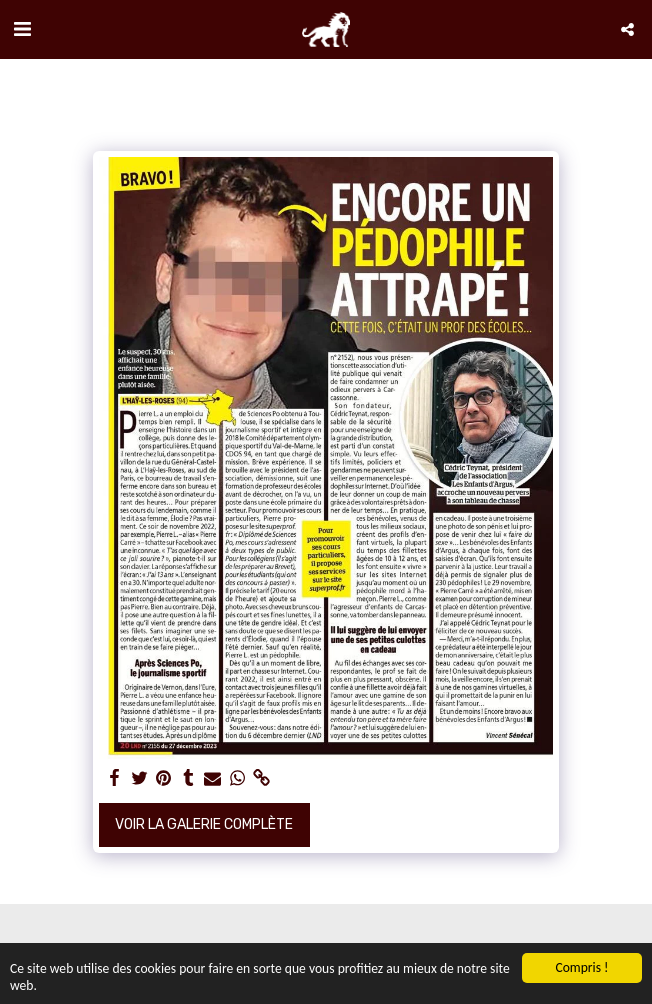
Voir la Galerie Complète (204, 824)
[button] (22, 29)
